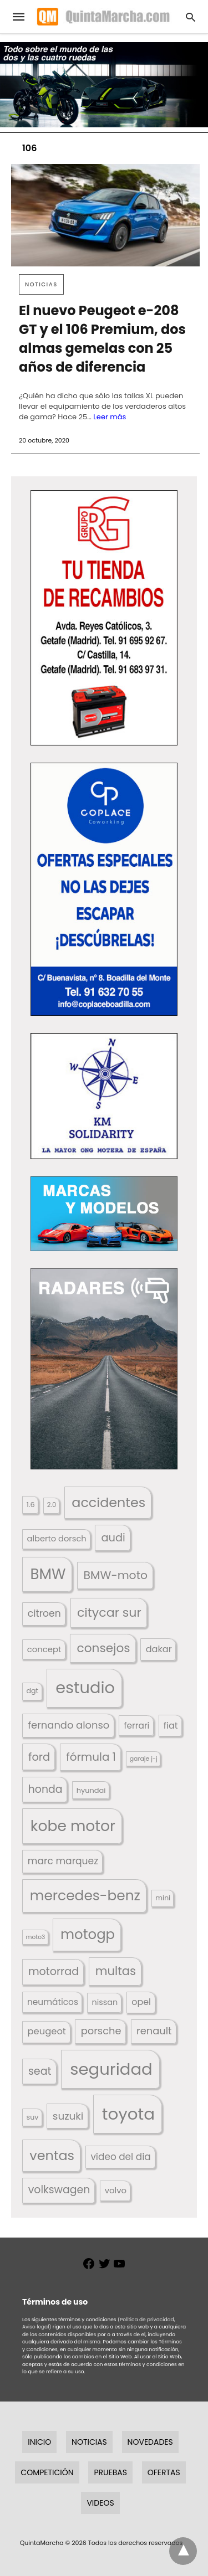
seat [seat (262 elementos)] (40, 2071)
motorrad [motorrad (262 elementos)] (53, 1971)
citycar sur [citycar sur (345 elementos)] (109, 1612)
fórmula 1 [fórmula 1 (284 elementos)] (91, 1757)
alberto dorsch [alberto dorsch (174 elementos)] (57, 1538)
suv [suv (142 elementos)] (33, 2117)
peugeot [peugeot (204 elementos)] (46, 2031)
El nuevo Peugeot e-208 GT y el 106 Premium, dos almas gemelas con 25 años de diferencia (102, 338)
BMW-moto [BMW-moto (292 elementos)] (116, 1575)
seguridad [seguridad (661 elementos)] (111, 2069)
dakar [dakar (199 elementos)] (159, 1649)
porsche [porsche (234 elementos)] (101, 2031)
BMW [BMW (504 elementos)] (47, 1574)
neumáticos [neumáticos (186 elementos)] (52, 2002)
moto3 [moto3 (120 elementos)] (35, 1937)
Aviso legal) (36, 2326)
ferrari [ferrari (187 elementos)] (136, 1725)
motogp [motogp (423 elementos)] (87, 1934)
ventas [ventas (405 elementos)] (51, 2155)
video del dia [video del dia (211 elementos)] (120, 2156)
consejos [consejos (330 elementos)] (103, 1648)
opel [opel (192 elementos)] (141, 2002)
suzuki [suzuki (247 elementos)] (68, 2116)
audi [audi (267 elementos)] (113, 1537)
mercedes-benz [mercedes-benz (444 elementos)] (85, 1895)
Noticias (41, 284)
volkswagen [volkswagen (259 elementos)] (59, 2189)
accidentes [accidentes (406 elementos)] (108, 1502)
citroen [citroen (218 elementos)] (44, 1613)
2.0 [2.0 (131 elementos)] (51, 1504)
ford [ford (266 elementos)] (39, 1757)
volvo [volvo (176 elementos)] (115, 2190)
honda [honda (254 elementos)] (45, 1789)
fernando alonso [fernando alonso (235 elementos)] (68, 1725)
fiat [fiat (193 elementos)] (171, 1725)
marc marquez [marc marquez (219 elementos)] (63, 1861)
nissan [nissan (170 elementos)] (105, 2002)
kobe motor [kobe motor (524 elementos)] (73, 1826)
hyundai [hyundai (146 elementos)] (91, 1790)
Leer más (109, 417)
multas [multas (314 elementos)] (115, 1971)
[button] (104, 617)
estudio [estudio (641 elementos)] (85, 1688)
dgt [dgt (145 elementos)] (33, 1690)
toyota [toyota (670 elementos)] (128, 2113)
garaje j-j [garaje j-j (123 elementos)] (144, 1759)
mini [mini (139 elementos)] (162, 1898)
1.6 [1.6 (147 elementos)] (31, 1504)
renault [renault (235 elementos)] (154, 2031)
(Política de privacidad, (146, 2319)
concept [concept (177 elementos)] (44, 1649)
